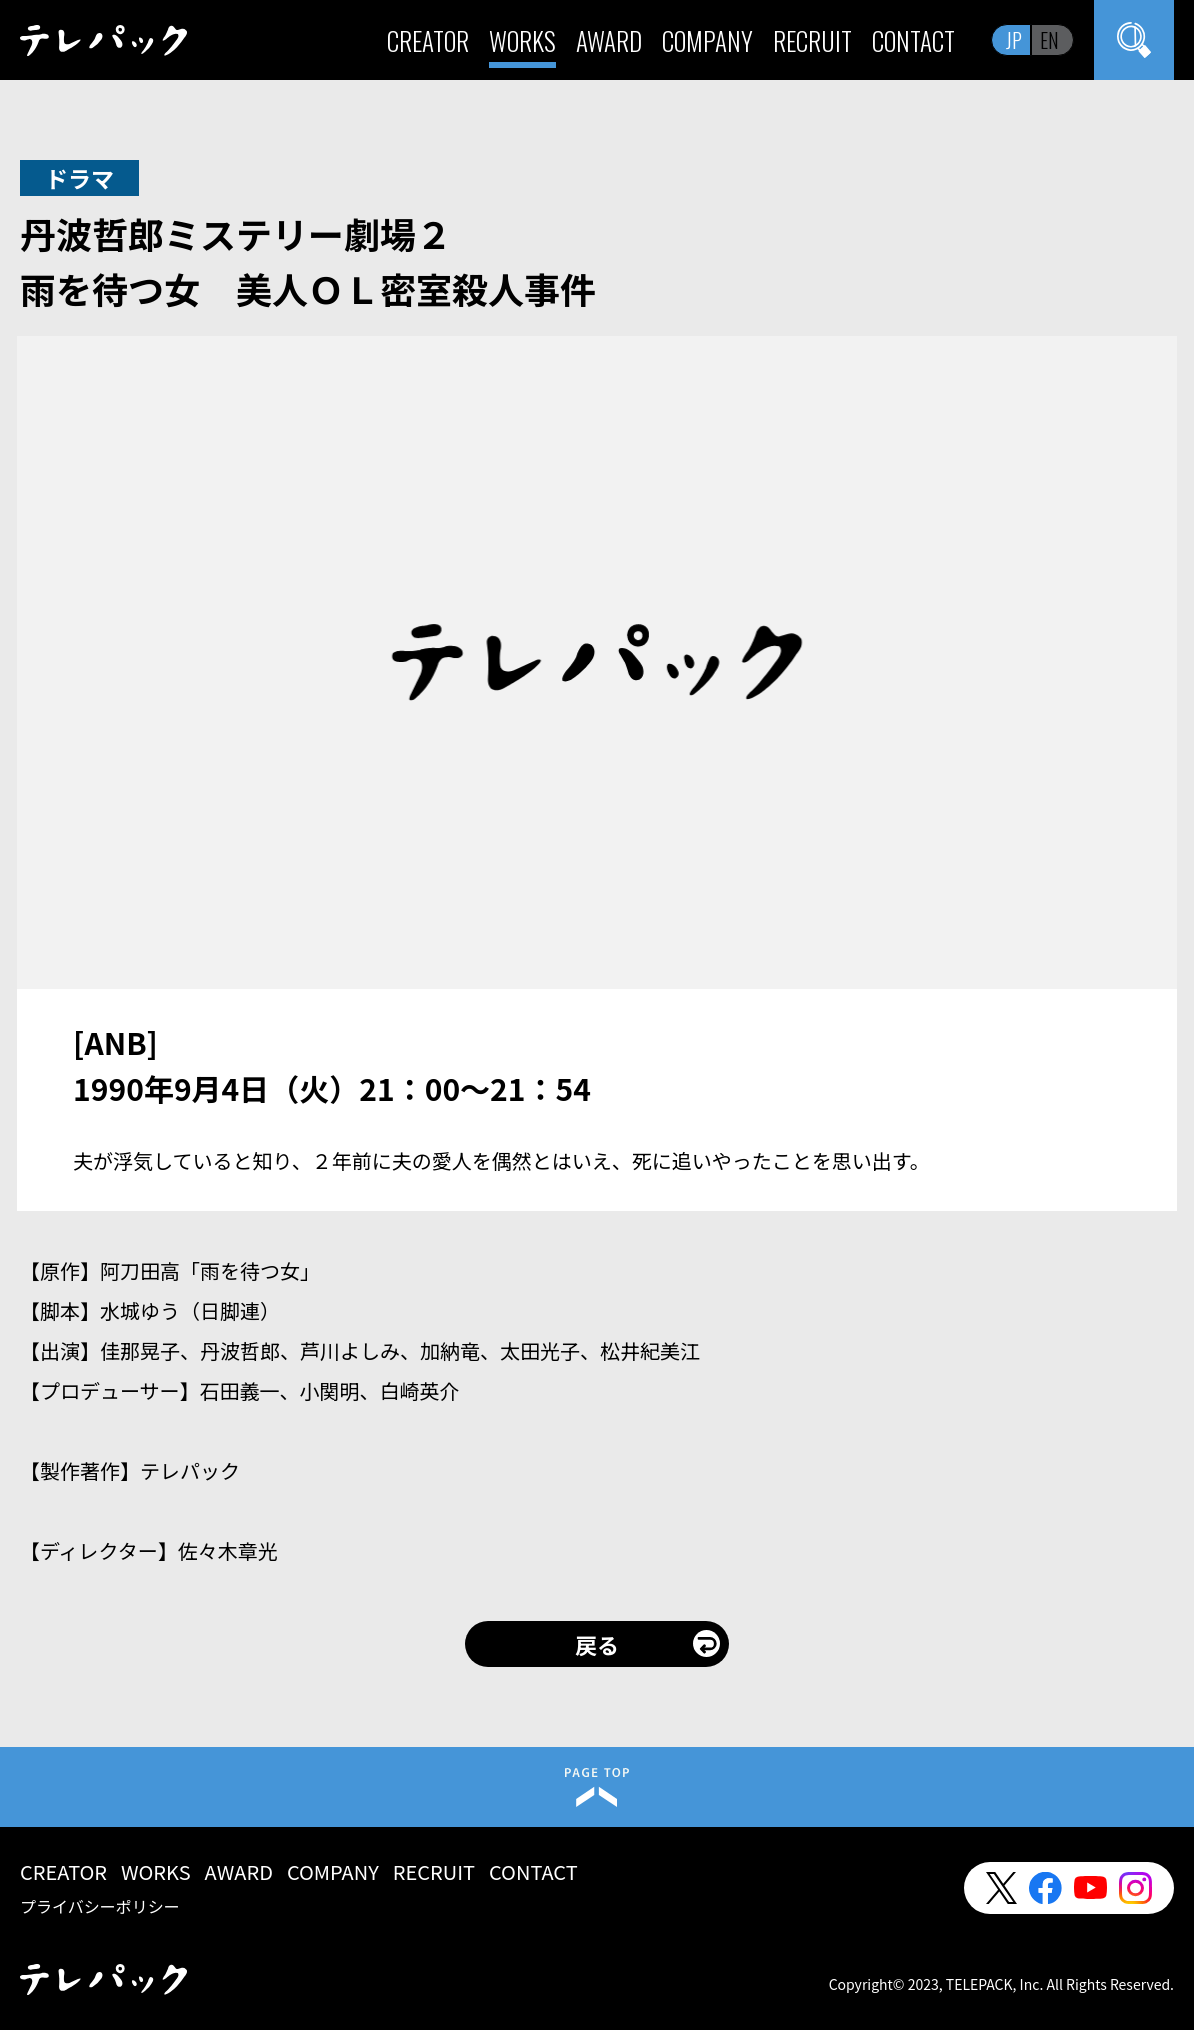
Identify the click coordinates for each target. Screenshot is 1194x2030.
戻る (597, 1644)
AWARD (609, 40)
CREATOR (428, 40)
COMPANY (707, 40)
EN (1049, 40)
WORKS (522, 40)
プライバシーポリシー (100, 1906)
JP (1014, 40)
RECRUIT (812, 40)
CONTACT (913, 40)
